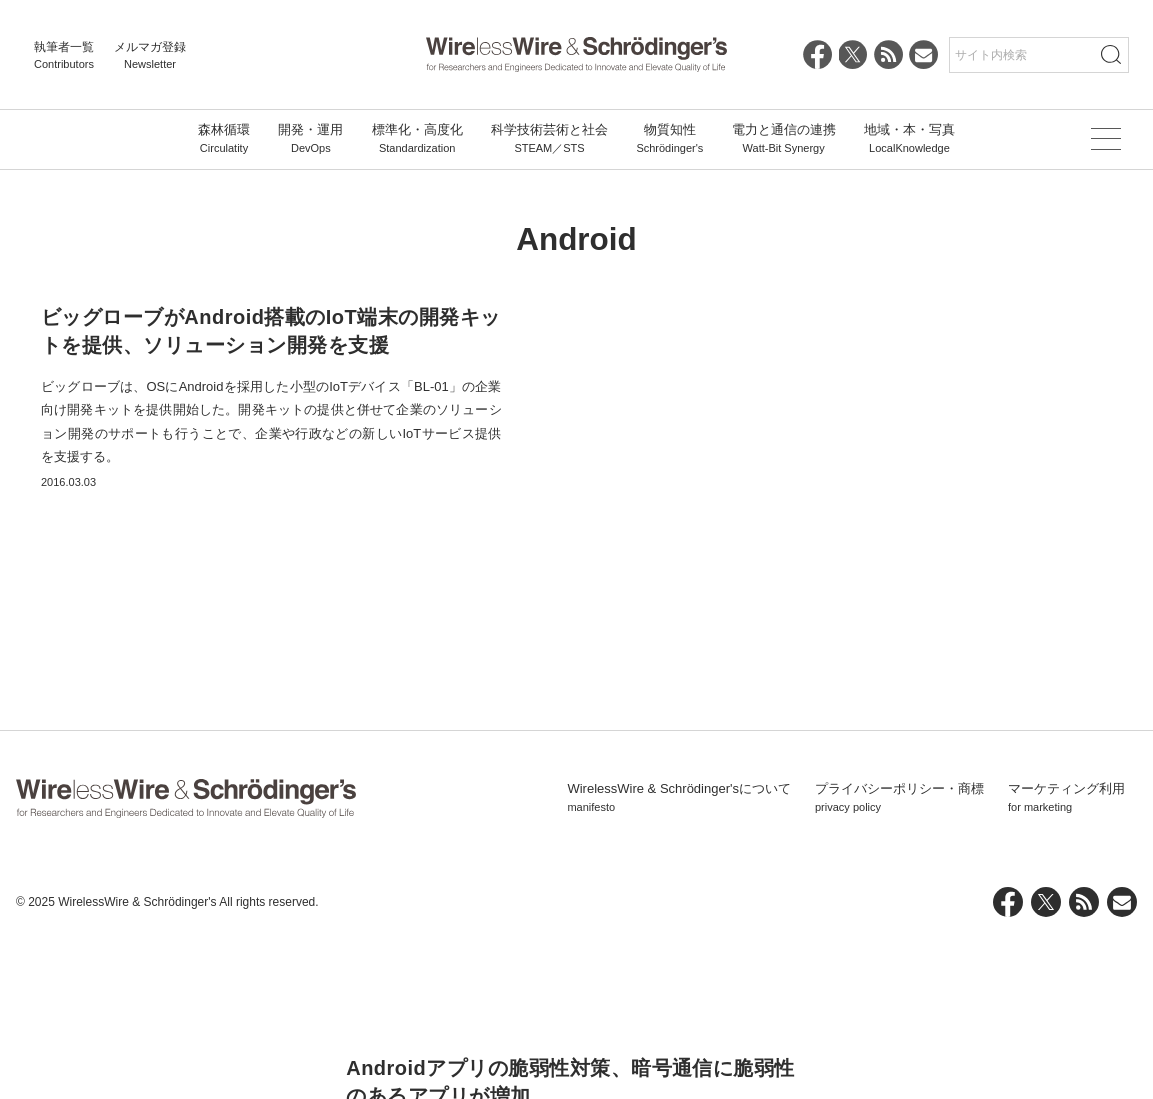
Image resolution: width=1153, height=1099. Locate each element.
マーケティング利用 (1066, 956)
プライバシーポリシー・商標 (899, 956)
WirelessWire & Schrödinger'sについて (679, 956)
